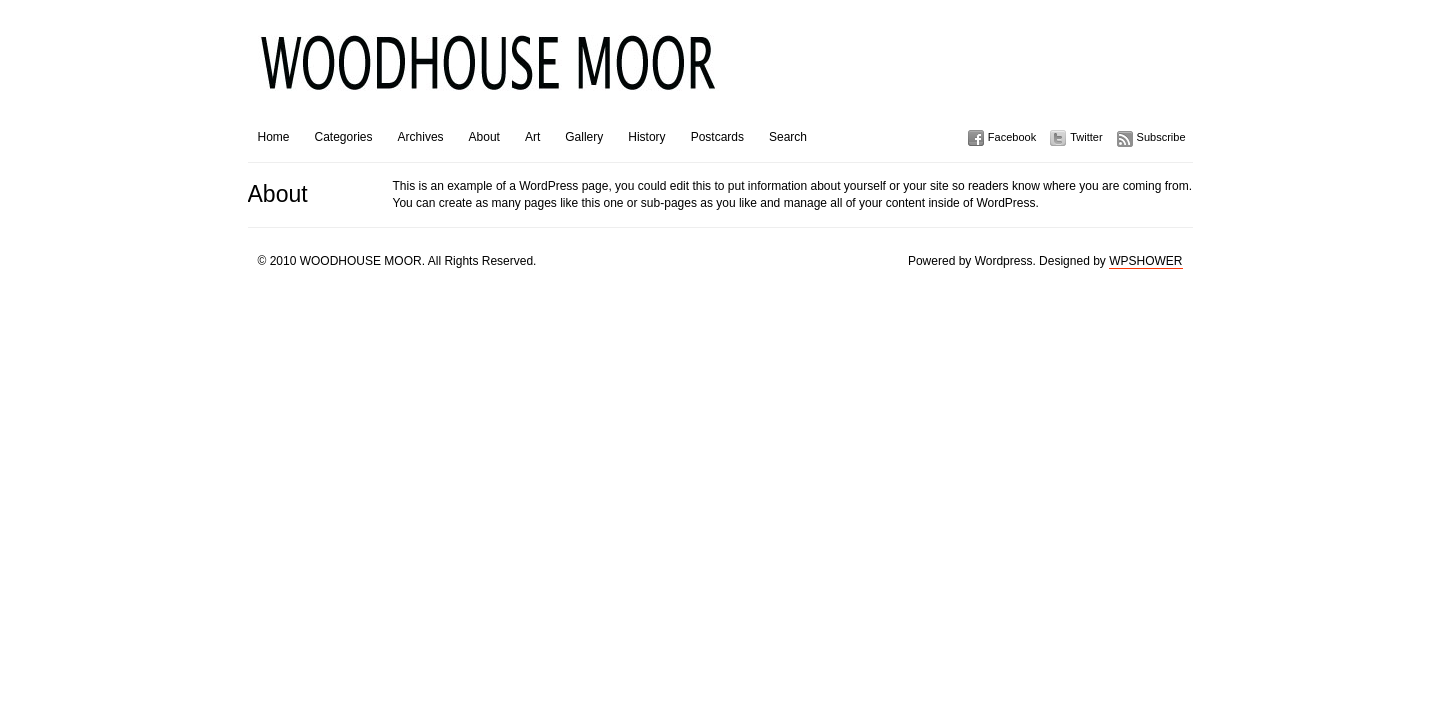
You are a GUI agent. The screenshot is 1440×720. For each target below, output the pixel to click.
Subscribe (1161, 137)
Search (788, 137)
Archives (421, 137)
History (646, 137)
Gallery (584, 137)
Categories (344, 137)
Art (532, 137)
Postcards (717, 137)
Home (274, 137)
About (484, 137)
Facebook (1012, 137)
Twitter (1086, 137)
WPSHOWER (1145, 261)
